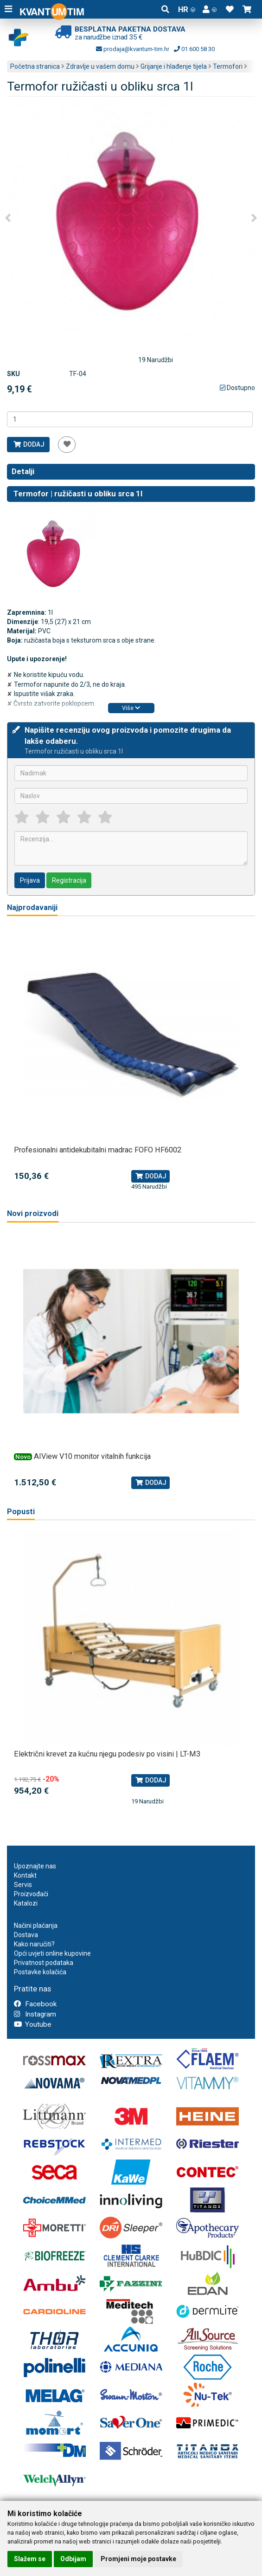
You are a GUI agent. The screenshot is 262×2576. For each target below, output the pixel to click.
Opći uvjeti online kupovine (52, 1953)
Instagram (35, 2014)
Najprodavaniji (32, 907)
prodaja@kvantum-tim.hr (132, 49)
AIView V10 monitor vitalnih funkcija (92, 1456)
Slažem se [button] (29, 2559)
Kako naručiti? (34, 1944)
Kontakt (25, 1875)
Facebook (35, 2004)
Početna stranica (35, 66)
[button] (209, 9)
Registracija (69, 880)
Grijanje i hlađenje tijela (174, 66)
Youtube (32, 2024)
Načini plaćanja (36, 1925)
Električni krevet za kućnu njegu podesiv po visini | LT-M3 (107, 1754)
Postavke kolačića (40, 1972)
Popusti (21, 1511)
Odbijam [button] (73, 2559)
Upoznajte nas (35, 1866)
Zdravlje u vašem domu (100, 66)
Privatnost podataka (43, 1962)
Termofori (228, 66)
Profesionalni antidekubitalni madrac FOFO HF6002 (97, 1149)
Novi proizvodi (32, 1213)
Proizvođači (31, 1894)
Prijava (30, 880)
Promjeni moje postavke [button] (138, 2559)
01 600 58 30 (194, 49)
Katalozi (26, 1903)
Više (131, 707)
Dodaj (29, 444)
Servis (23, 1884)
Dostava (26, 1935)
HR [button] (186, 9)
